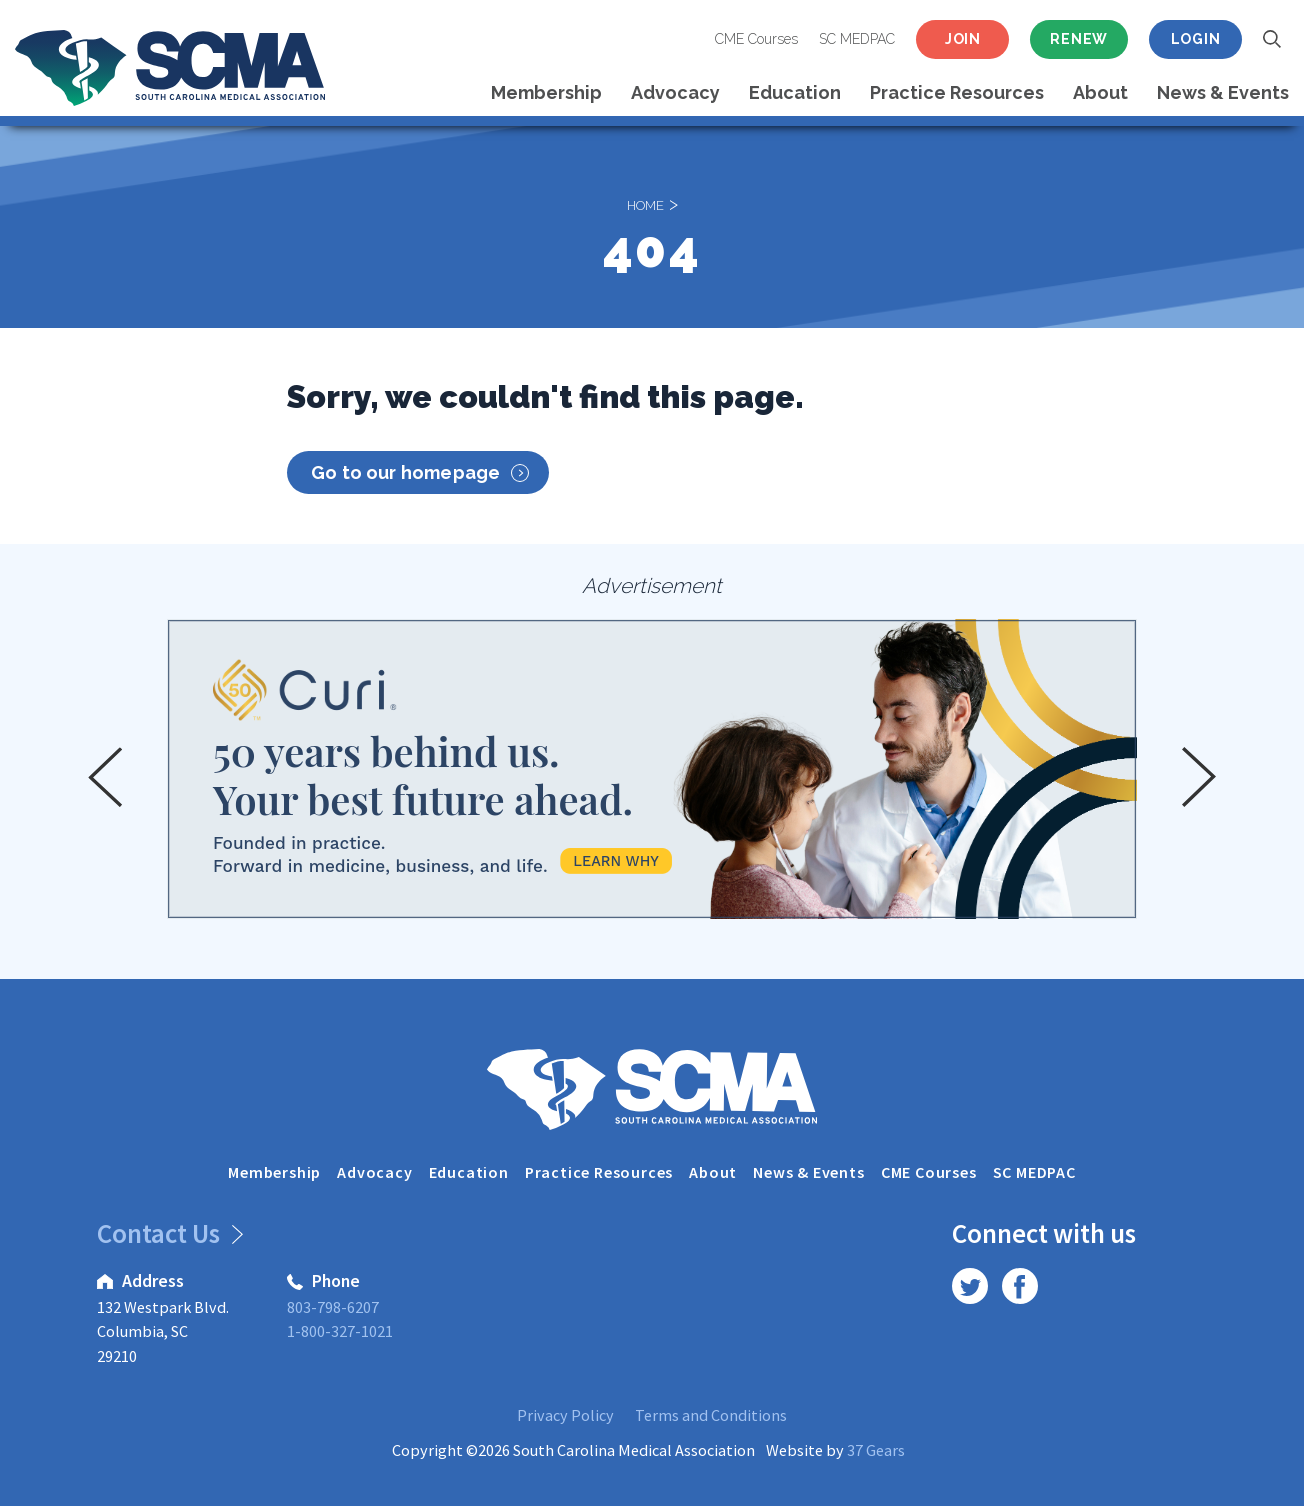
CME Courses (756, 39)
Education (795, 92)
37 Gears (876, 1450)
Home (645, 203)
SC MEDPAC (857, 39)
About (1100, 92)
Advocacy (675, 92)
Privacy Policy (565, 1415)
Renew (1079, 39)
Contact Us (166, 1233)
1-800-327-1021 (340, 1331)
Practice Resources (957, 92)
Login (1196, 39)
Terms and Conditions (711, 1415)
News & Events (1223, 92)
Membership (546, 92)
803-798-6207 (333, 1307)
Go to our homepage (420, 472)
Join (963, 39)
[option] (652, 769)
